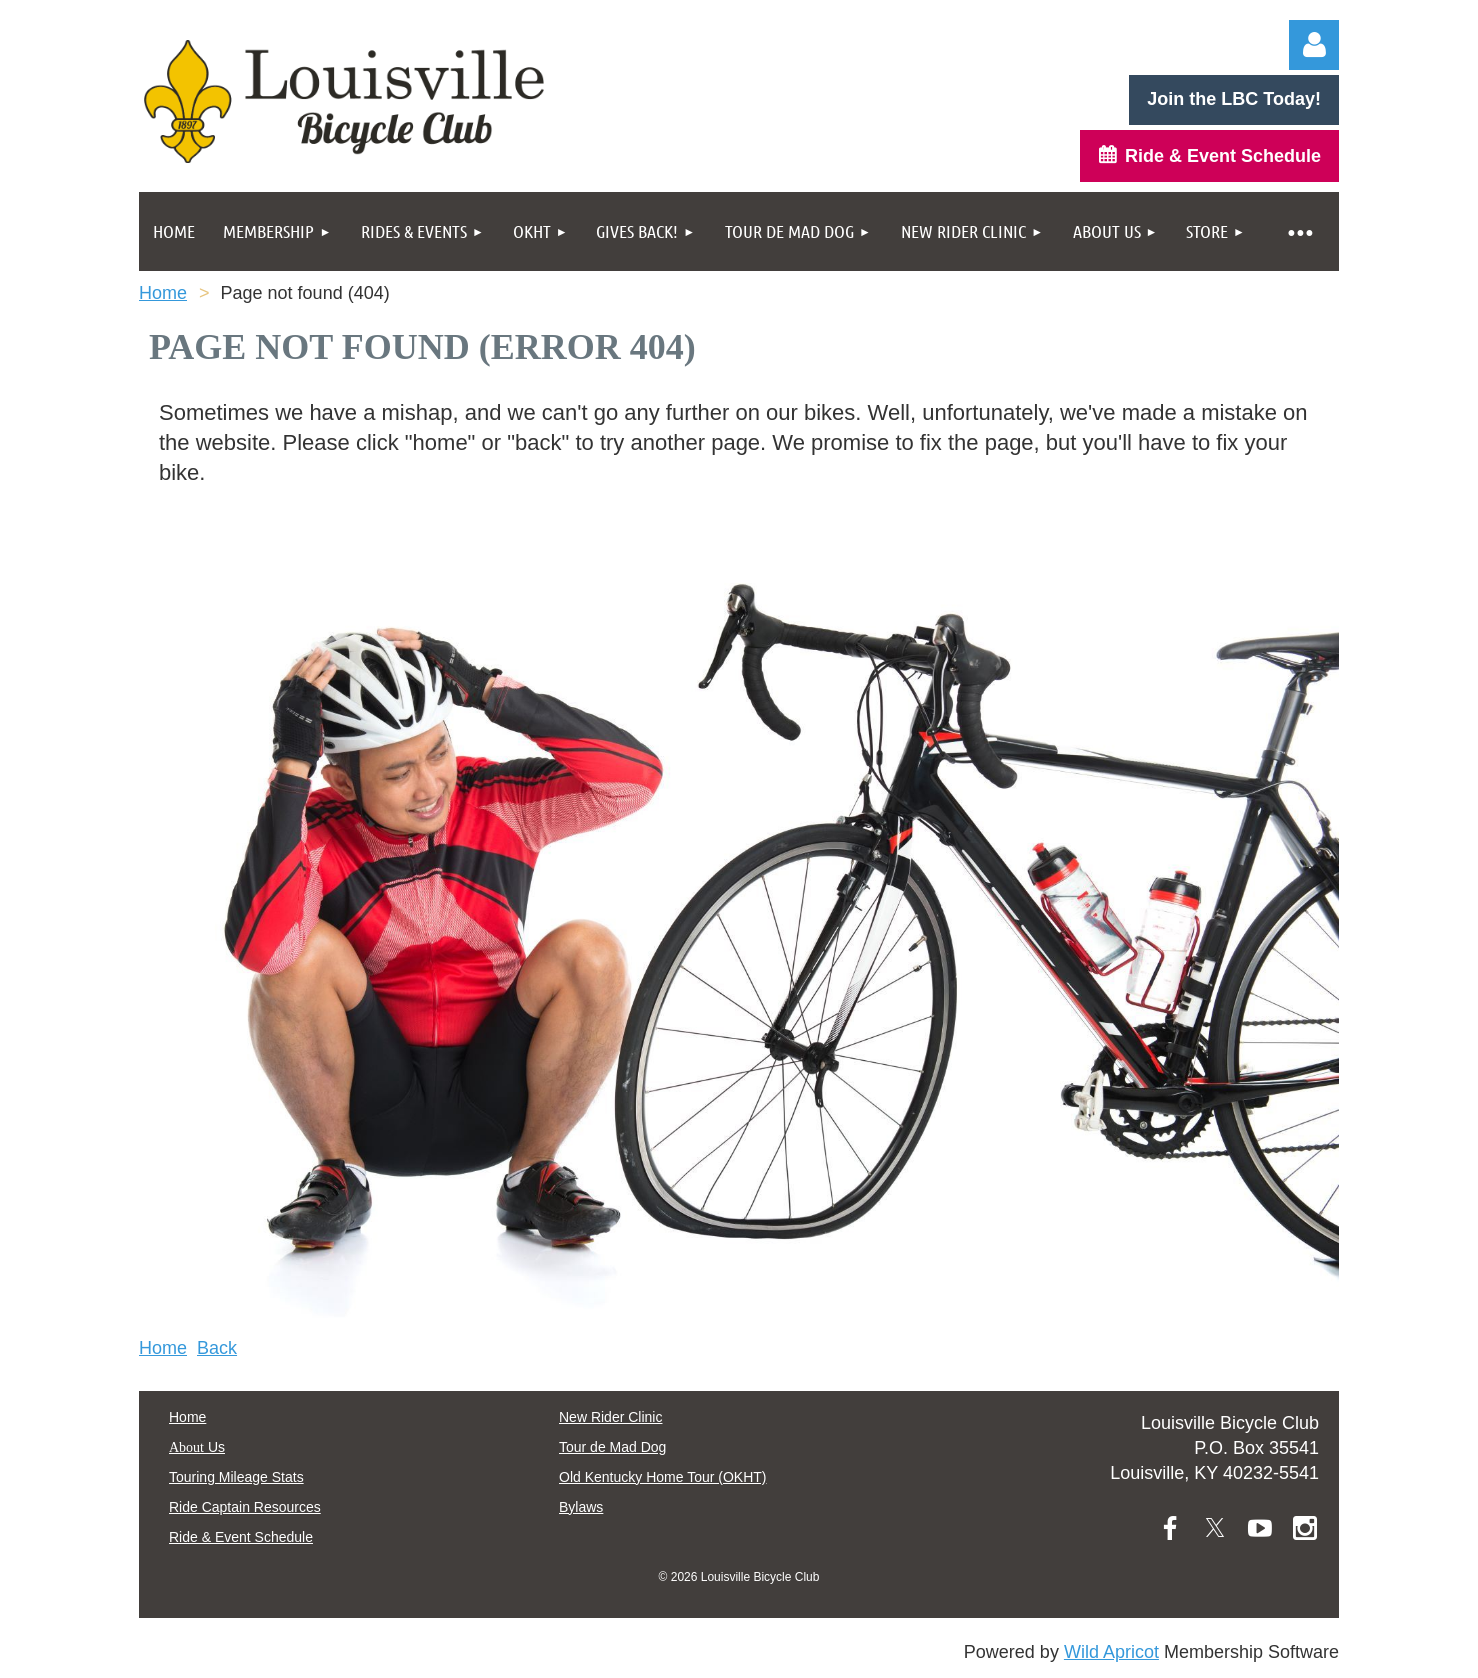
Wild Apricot (1111, 1652)
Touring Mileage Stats (236, 1477)
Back (217, 1348)
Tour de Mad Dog (612, 1447)
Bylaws (581, 1507)
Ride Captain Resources (245, 1507)
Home (163, 293)
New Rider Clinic (610, 1417)
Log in (1314, 45)
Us (197, 1447)
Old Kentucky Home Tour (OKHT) (662, 1477)
